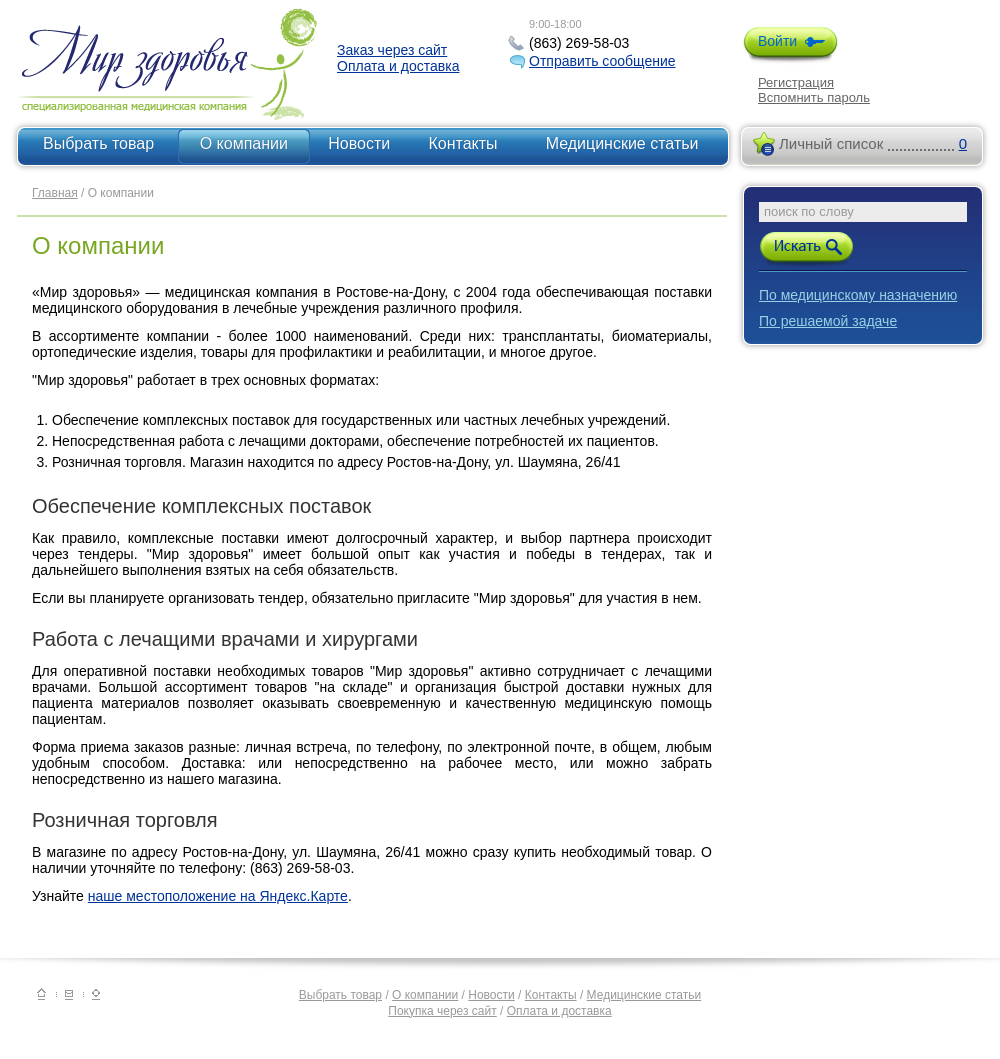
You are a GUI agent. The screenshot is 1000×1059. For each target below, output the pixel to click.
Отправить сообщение (602, 61)
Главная (55, 193)
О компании (244, 143)
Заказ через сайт (392, 50)
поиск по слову (809, 211)
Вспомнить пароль (814, 97)
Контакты (463, 143)
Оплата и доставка (398, 66)
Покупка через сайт (442, 1011)
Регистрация (796, 82)
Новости (359, 143)
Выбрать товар (98, 143)
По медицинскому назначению (858, 295)
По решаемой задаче (828, 321)
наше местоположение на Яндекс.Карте (218, 896)
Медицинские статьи (622, 143)
